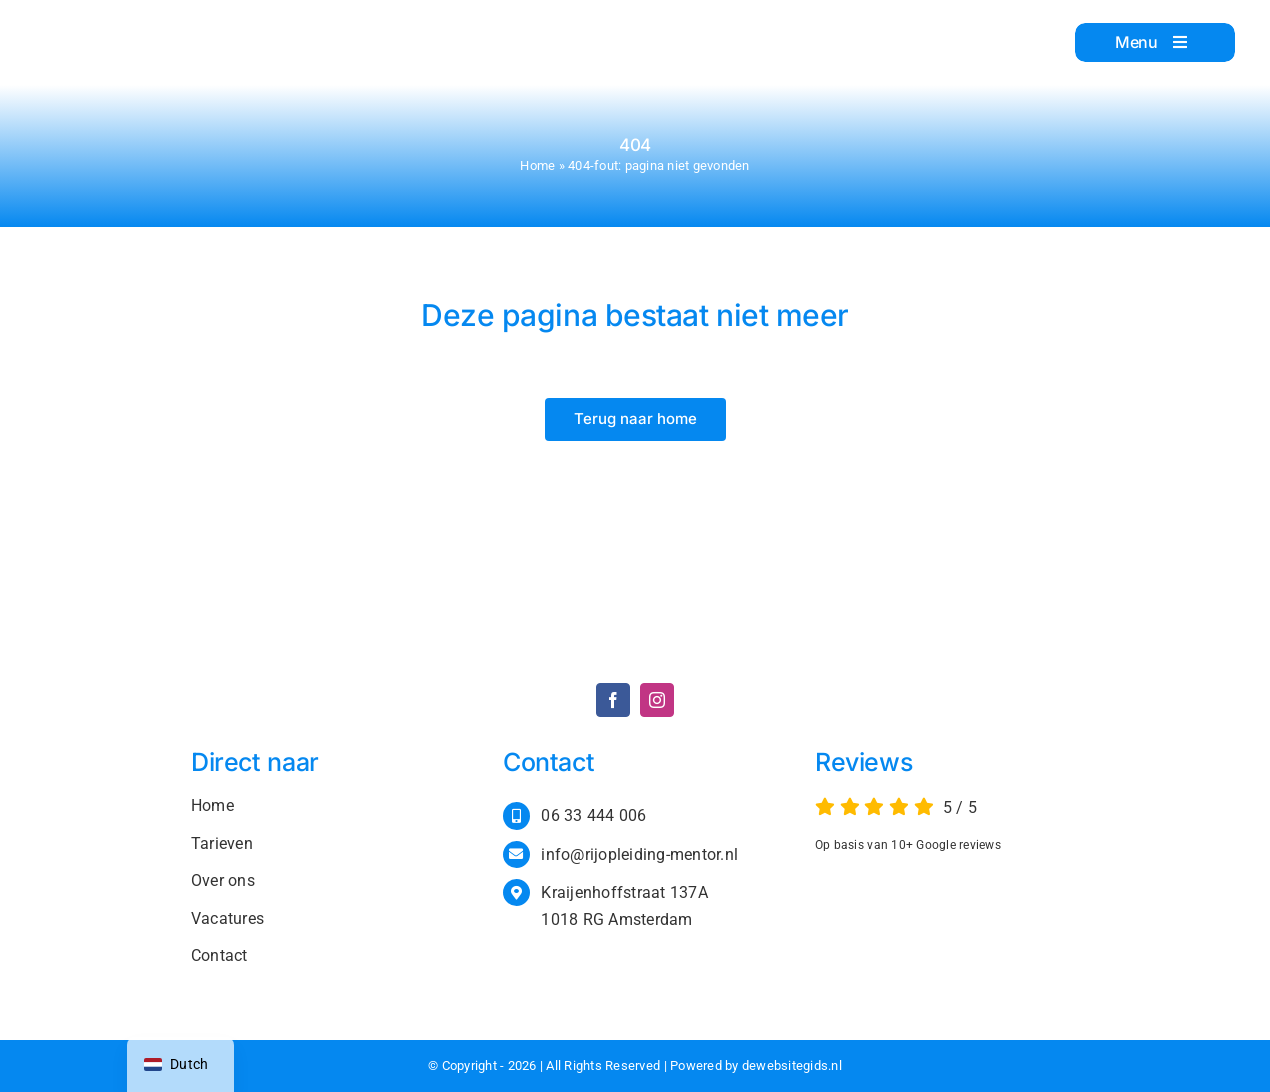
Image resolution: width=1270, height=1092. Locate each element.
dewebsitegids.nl (792, 1065)
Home (537, 165)
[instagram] (657, 700)
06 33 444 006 (593, 815)
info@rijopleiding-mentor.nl (639, 854)
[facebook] (613, 700)
